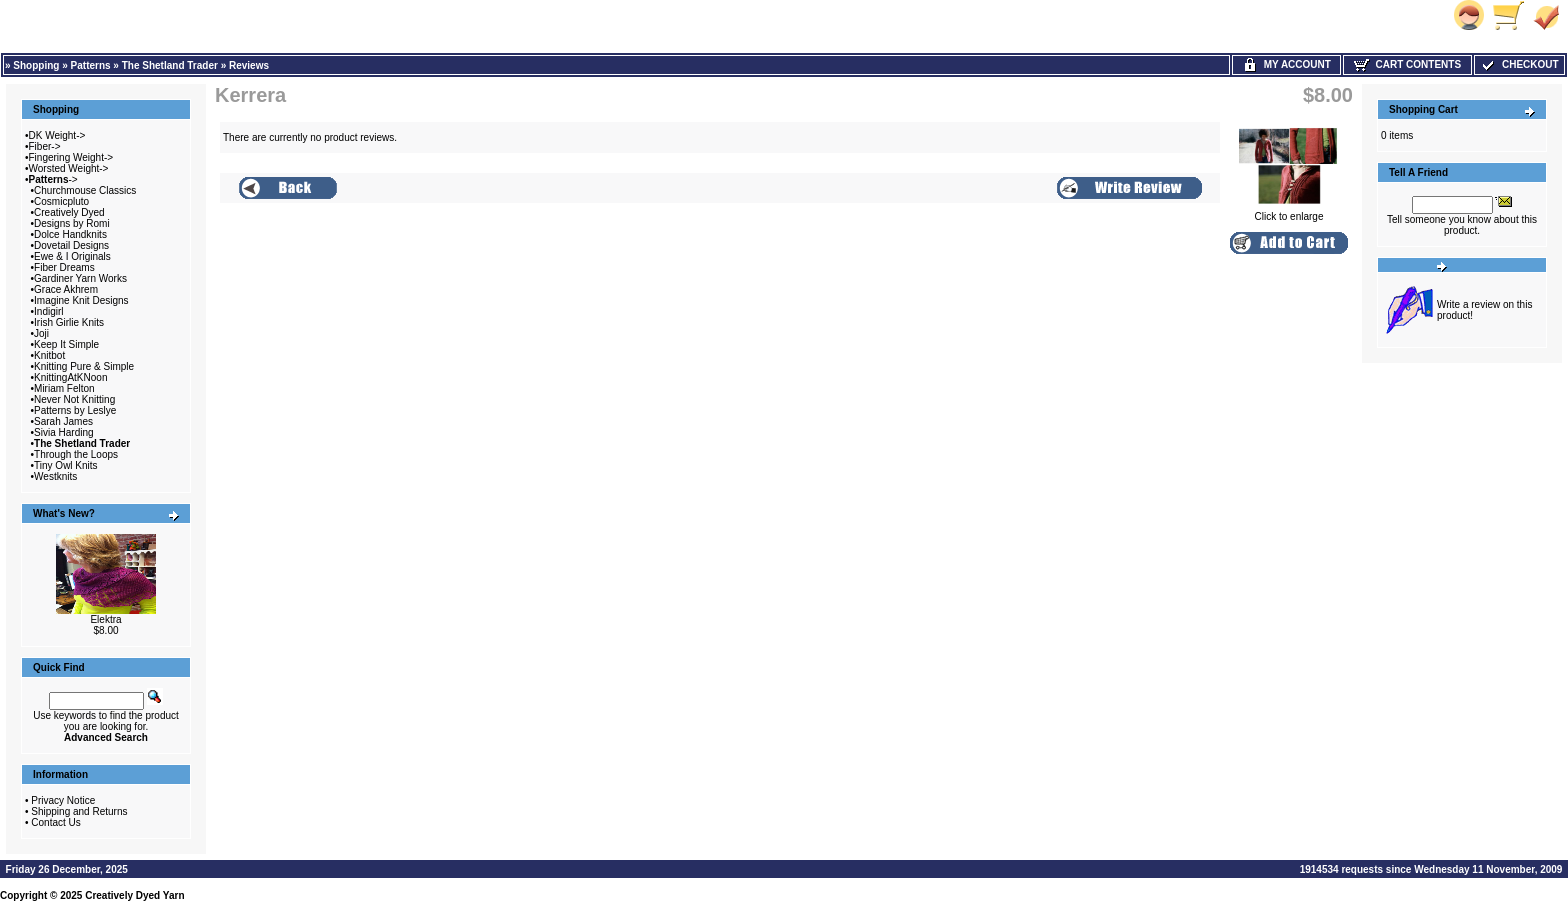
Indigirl (48, 311)
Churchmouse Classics (85, 190)
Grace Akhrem (66, 289)
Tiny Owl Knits (66, 465)
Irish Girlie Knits (69, 322)
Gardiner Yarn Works (80, 278)
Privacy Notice (63, 800)
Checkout (1519, 64)
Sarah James (63, 421)
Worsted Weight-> (69, 168)
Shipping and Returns (79, 811)
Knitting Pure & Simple (84, 366)
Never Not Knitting (74, 399)
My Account (1286, 64)
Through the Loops (76, 454)
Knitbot (49, 355)
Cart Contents (1407, 64)
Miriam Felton (64, 388)
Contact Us (55, 822)
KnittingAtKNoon (70, 377)
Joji (41, 333)
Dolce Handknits (70, 234)
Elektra (105, 619)
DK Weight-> (57, 135)
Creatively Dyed (69, 212)
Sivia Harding (63, 432)
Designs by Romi (72, 223)
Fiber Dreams (64, 267)
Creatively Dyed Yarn (134, 895)
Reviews (249, 65)
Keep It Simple (66, 344)
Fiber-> (45, 146)
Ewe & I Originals (72, 256)
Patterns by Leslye (75, 410)
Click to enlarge (1289, 212)
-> (53, 179)
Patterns (91, 65)
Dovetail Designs (71, 245)
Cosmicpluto (61, 201)
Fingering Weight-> (71, 157)
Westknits (55, 476)
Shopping (36, 65)
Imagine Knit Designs (81, 300)
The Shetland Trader (170, 65)
